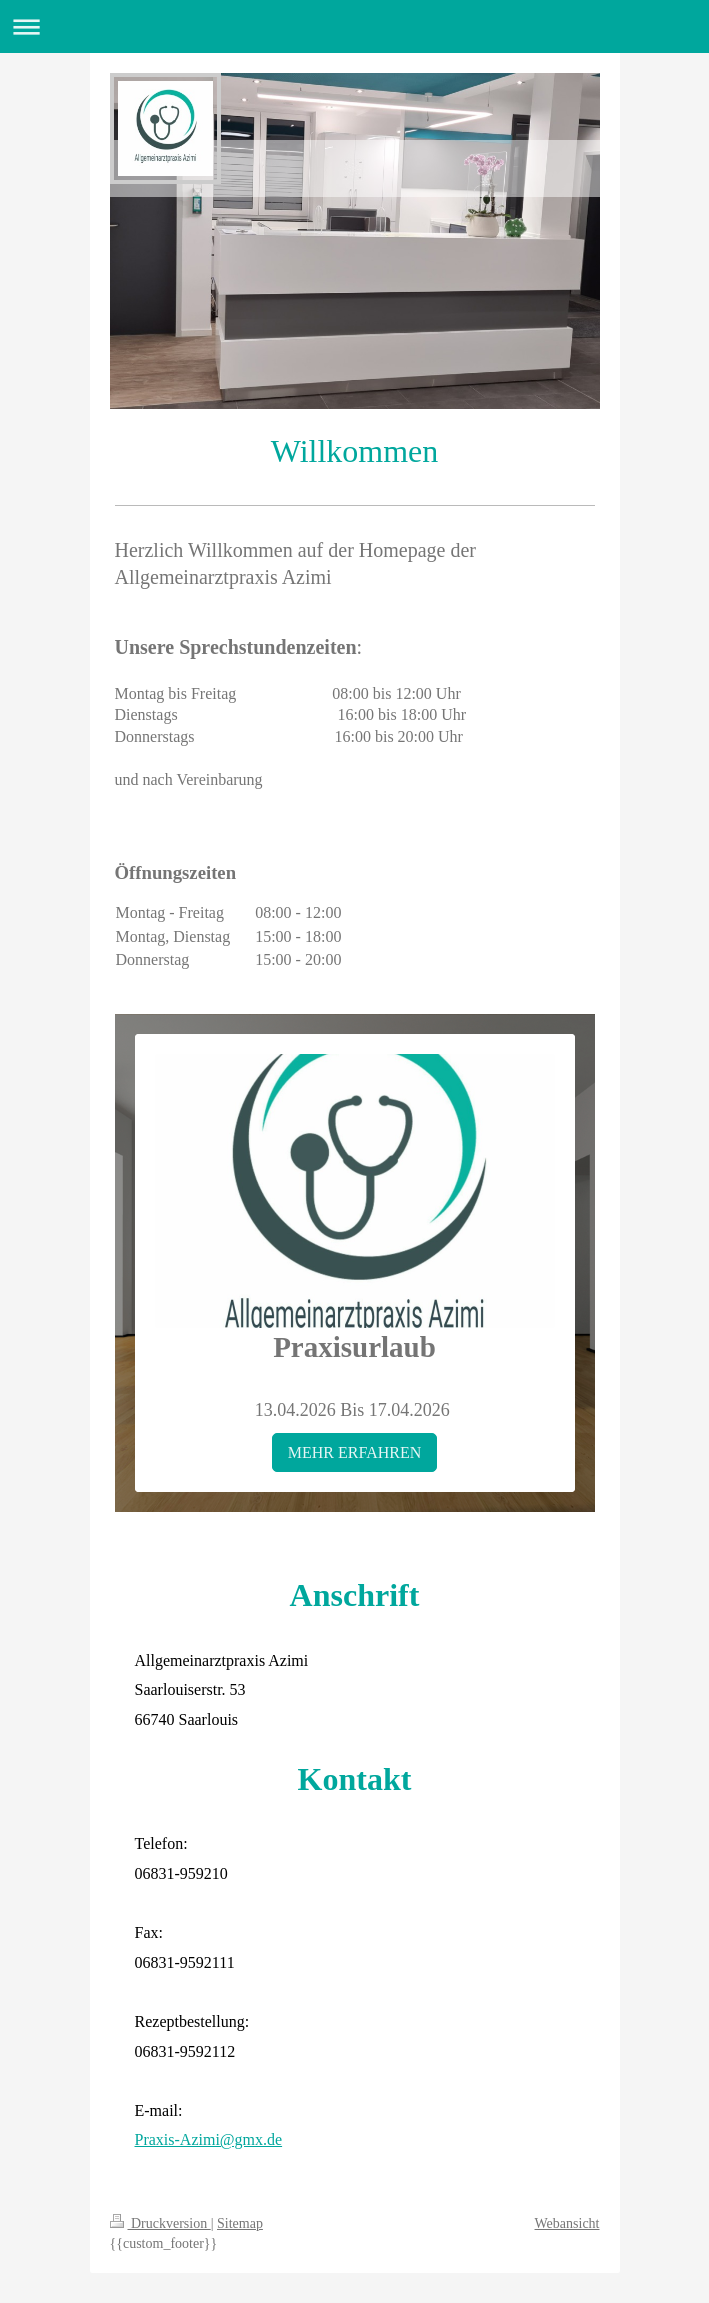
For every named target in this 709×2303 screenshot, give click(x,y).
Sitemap (240, 2223)
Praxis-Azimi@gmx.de (209, 2139)
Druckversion (160, 2223)
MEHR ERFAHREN (355, 1452)
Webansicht (567, 2223)
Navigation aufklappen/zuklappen (354, 26)
